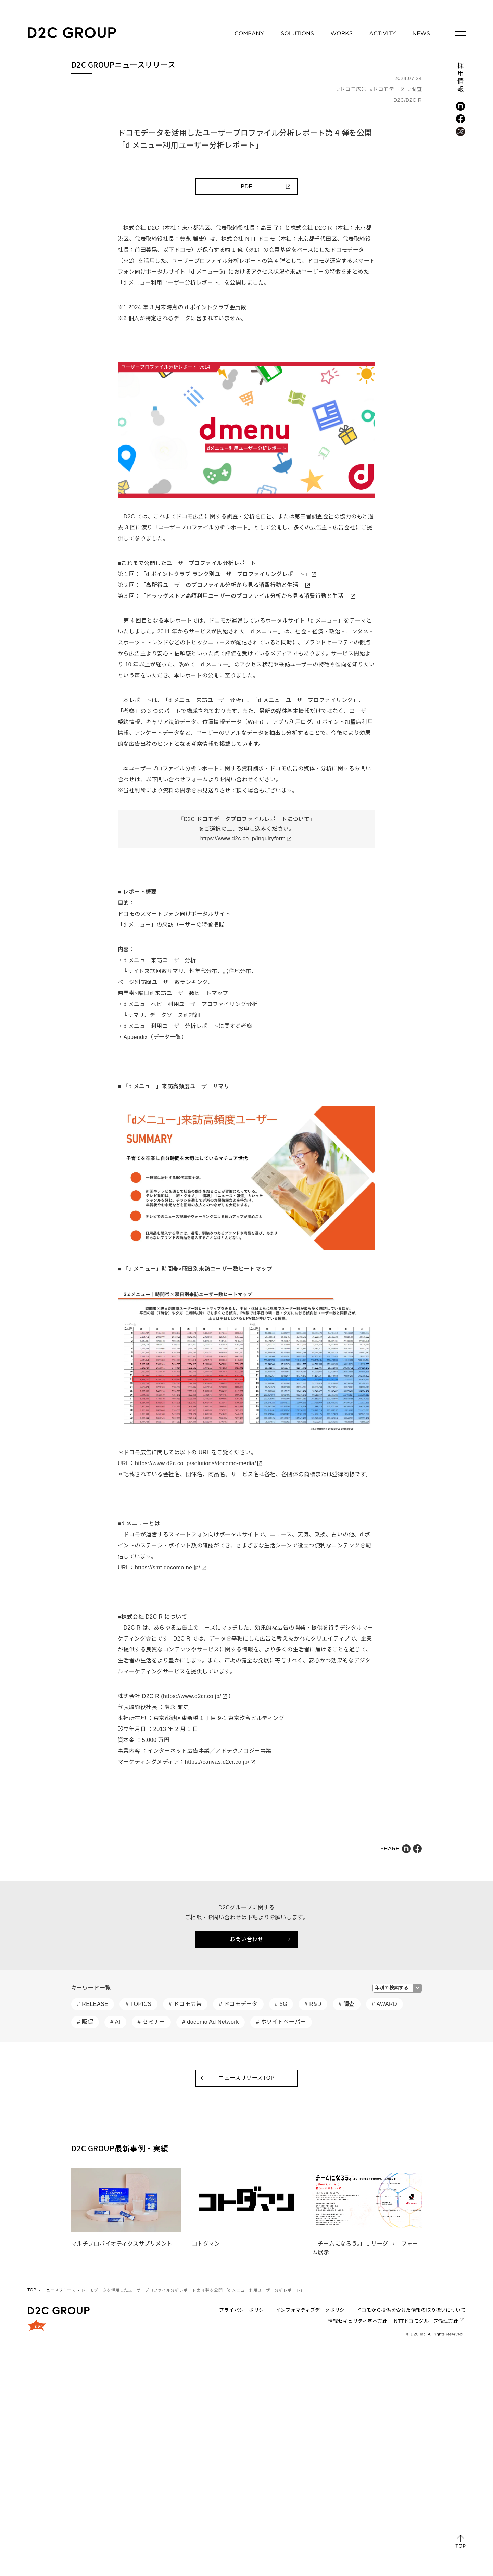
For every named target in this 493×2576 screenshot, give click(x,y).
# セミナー (151, 2022)
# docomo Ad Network (210, 2022)
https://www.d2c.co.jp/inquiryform (243, 838)
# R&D (312, 2004)
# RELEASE (92, 2004)
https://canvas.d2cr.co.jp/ (217, 1762)
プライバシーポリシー (244, 2310)
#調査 (415, 89)
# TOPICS (138, 2004)
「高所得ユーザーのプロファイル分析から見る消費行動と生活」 (222, 585)
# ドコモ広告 (185, 2004)
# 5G (281, 2004)
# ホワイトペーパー (281, 2022)
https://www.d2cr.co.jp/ (192, 1696)
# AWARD (384, 2004)
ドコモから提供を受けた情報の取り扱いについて (411, 2310)
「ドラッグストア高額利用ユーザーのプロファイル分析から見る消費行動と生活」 (244, 596)
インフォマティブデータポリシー (313, 2310)
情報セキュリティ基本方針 (357, 2321)
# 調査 (347, 2004)
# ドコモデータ (238, 2004)
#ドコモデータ (387, 89)
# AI (115, 2022)
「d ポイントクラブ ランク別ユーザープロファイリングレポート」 (225, 574)
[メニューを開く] (460, 33)
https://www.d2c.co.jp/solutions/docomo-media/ (195, 1463)
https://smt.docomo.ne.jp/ (167, 1567)
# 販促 (85, 2022)
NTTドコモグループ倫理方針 (426, 2321)
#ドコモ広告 (351, 89)
